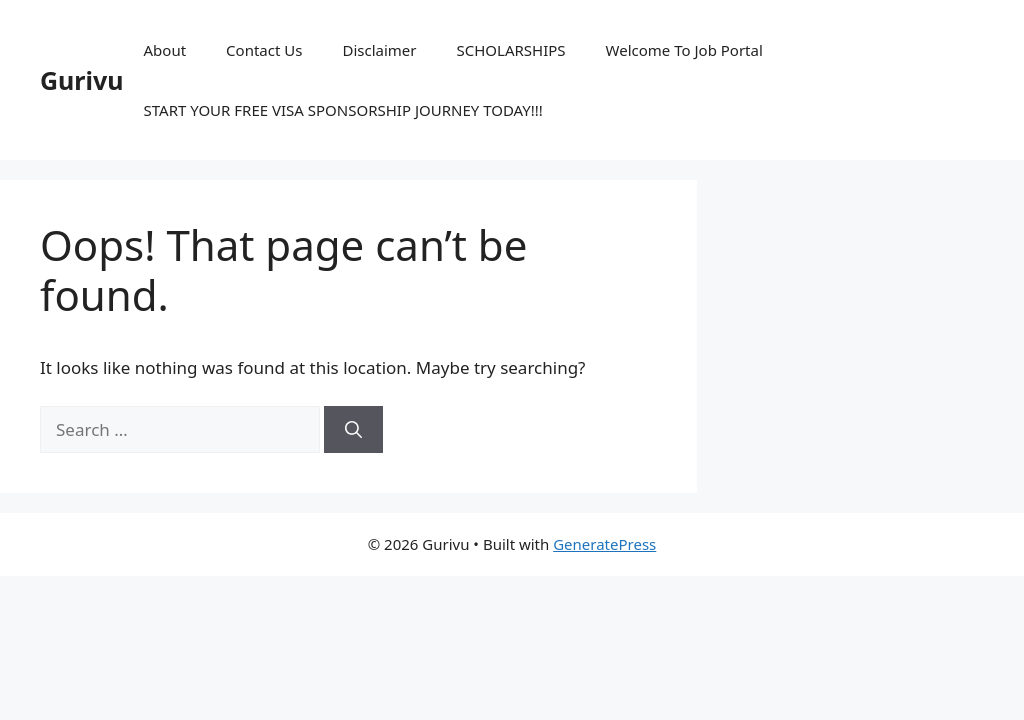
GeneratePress (604, 544)
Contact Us (264, 50)
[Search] (353, 430)
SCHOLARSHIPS (510, 50)
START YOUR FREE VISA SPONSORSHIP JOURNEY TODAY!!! (343, 110)
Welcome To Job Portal (684, 50)
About (165, 50)
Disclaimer (379, 50)
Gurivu (82, 80)
